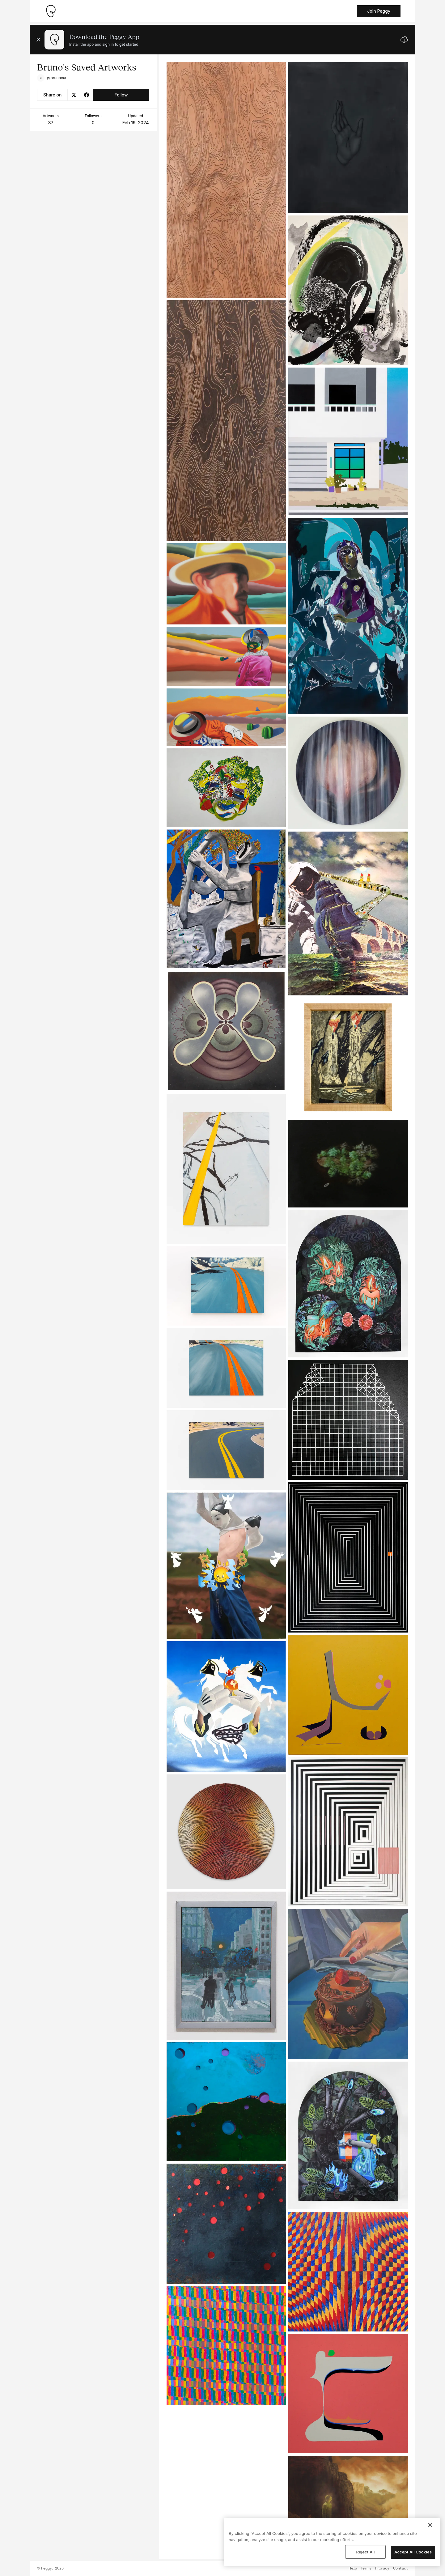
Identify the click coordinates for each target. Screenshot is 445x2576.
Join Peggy (378, 11)
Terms (366, 2568)
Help (353, 2568)
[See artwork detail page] (226, 180)
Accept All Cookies (413, 2551)
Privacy (382, 2568)
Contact (400, 2568)
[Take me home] (50, 11)
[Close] (430, 2525)
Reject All (365, 2551)
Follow (121, 94)
